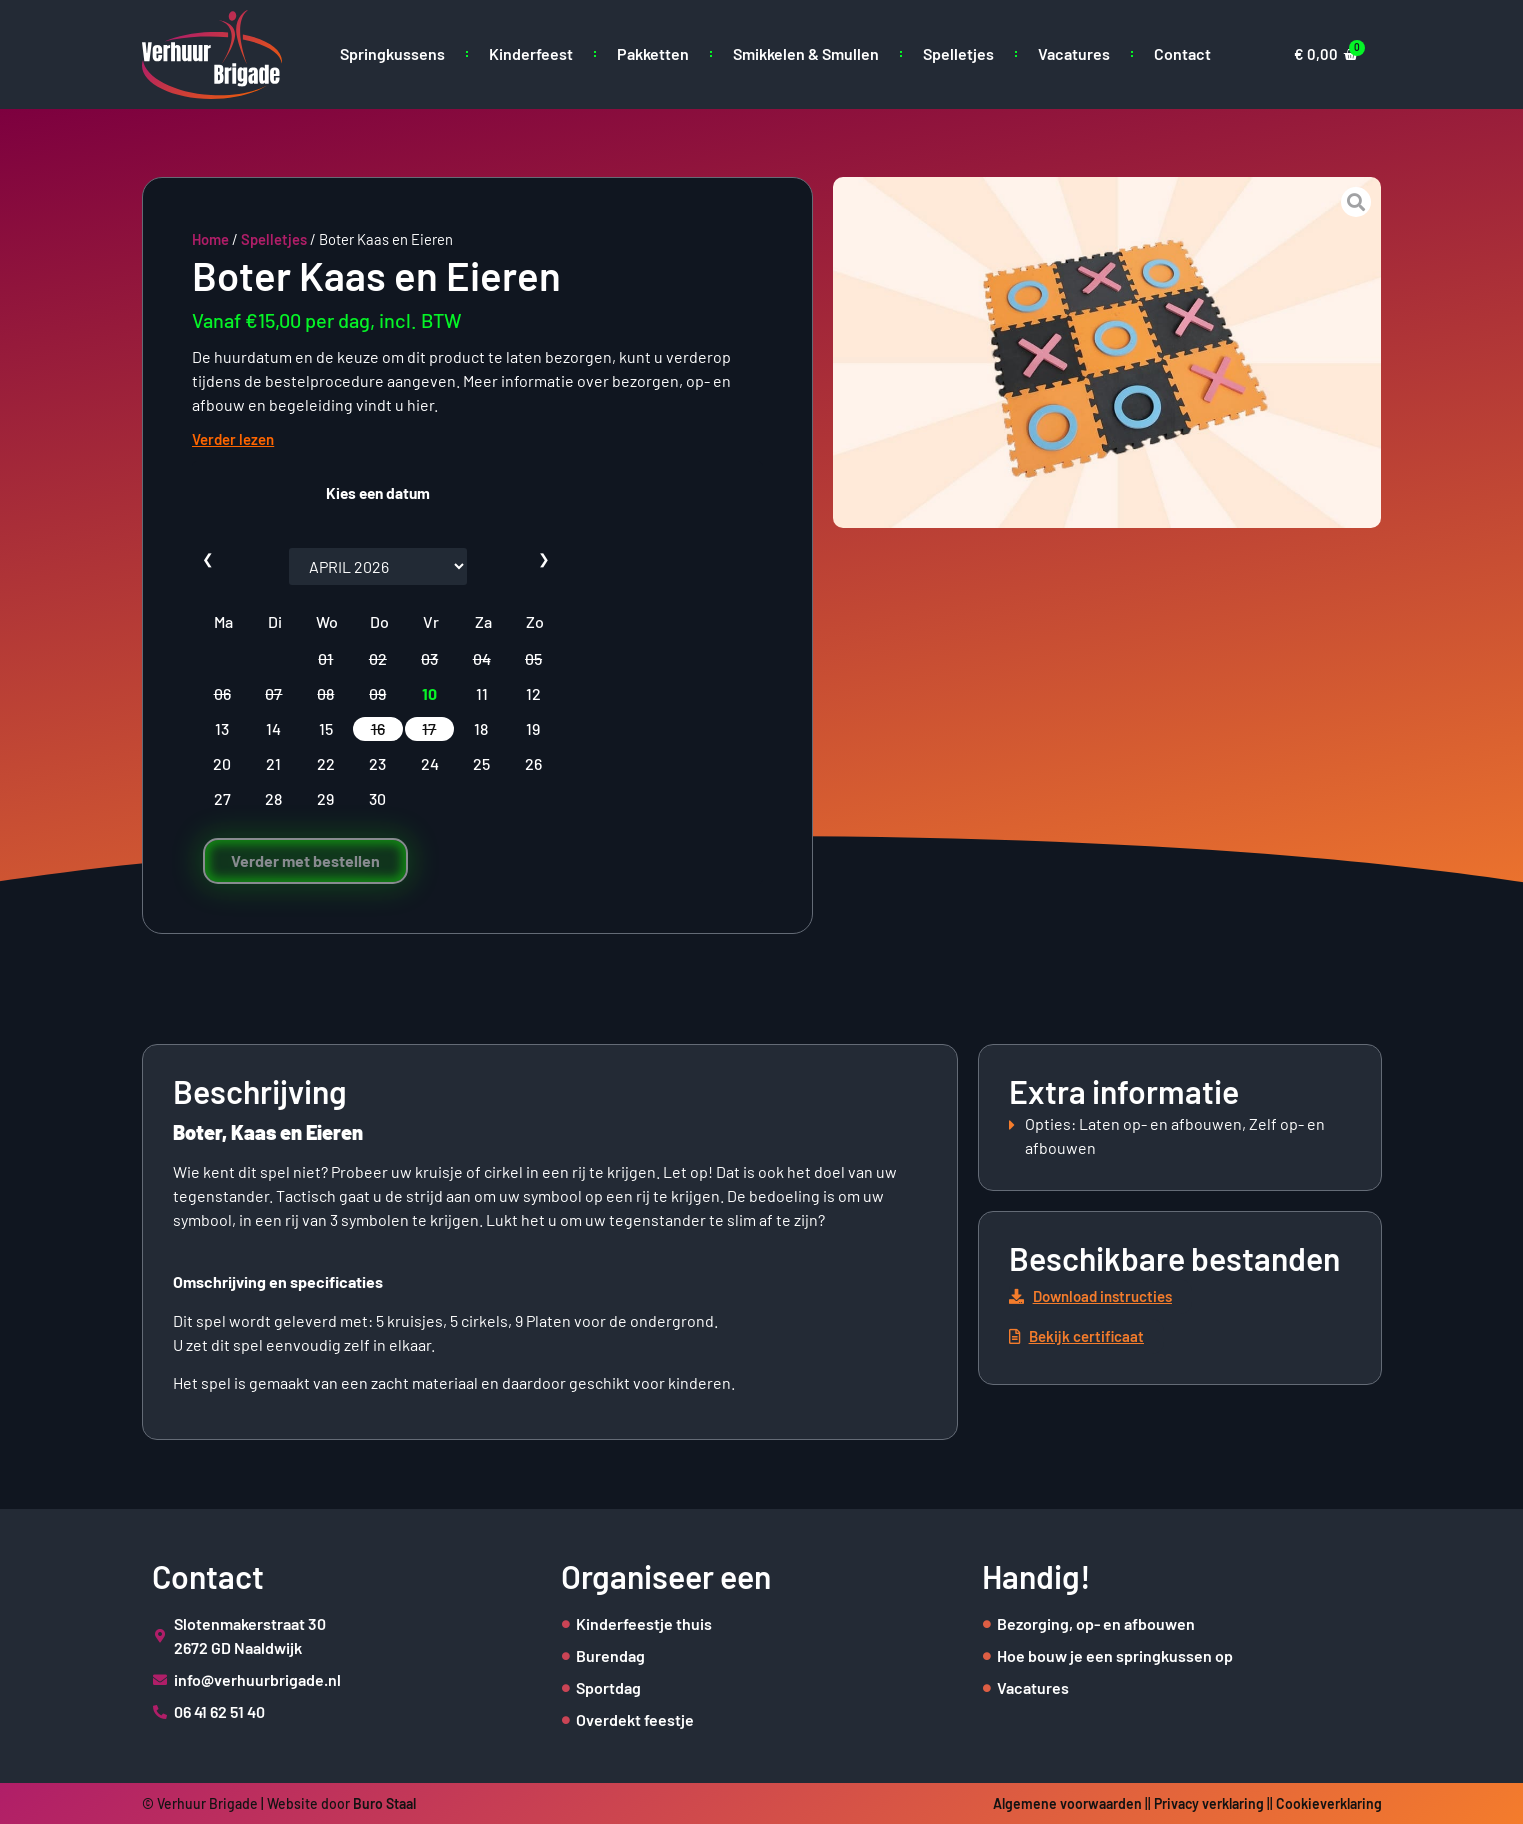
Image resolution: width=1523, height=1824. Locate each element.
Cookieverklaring (1329, 1803)
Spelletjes (958, 53)
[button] (1100, 1296)
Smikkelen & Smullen (806, 53)
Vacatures (1074, 53)
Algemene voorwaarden (1067, 1803)
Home (210, 239)
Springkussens (392, 53)
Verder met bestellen (305, 860)
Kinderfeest (531, 53)
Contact (1182, 53)
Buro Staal (384, 1803)
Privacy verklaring (1209, 1803)
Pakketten (653, 53)
